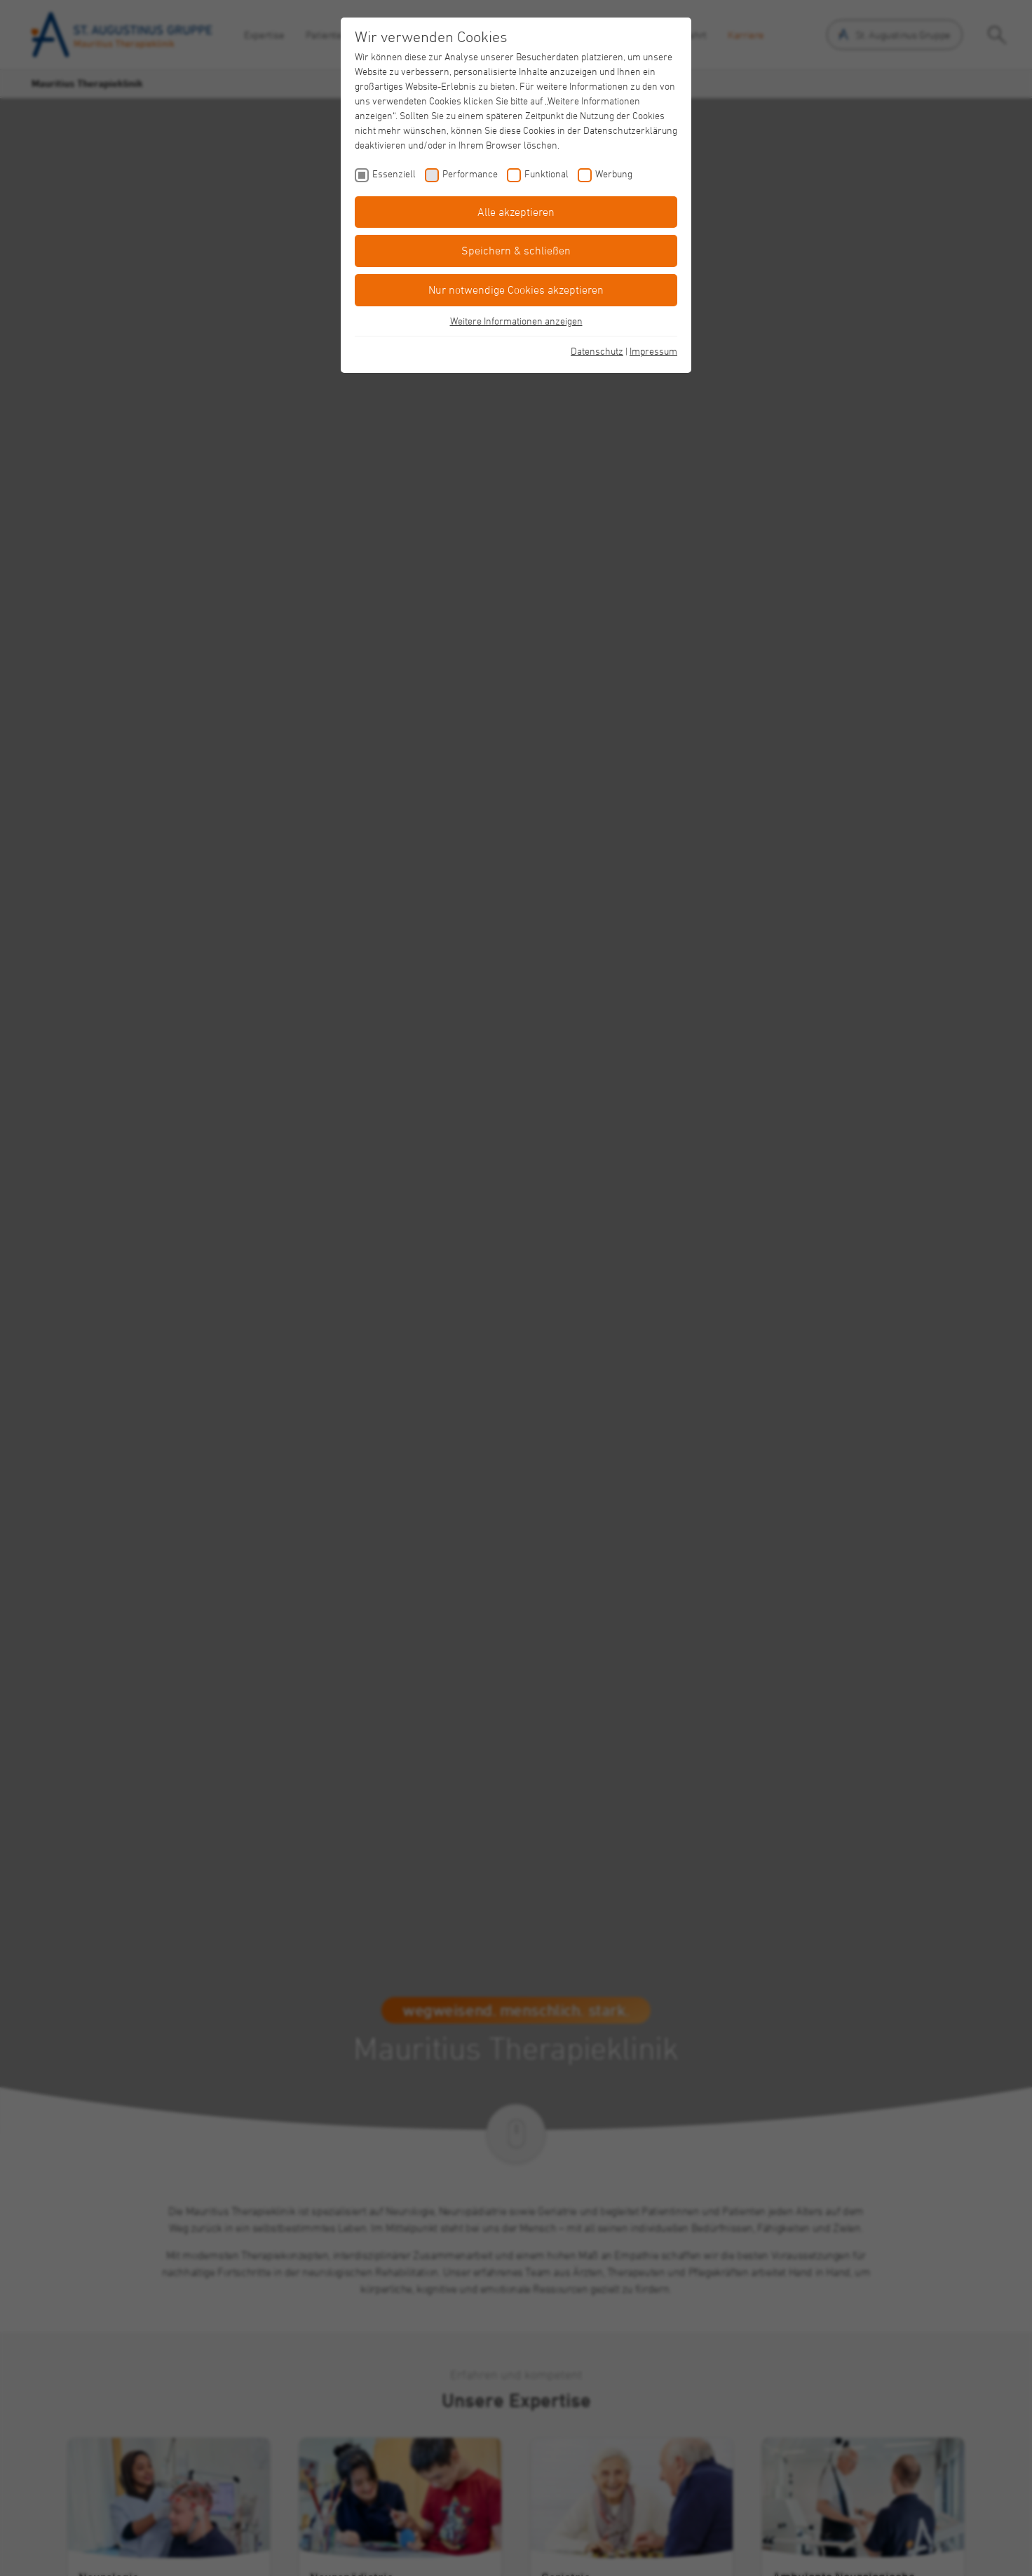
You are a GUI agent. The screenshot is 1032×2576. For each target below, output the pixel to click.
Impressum (653, 351)
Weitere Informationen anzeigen (516, 321)
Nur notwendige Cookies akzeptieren (516, 289)
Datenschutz (597, 351)
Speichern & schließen (516, 250)
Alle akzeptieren (516, 211)
